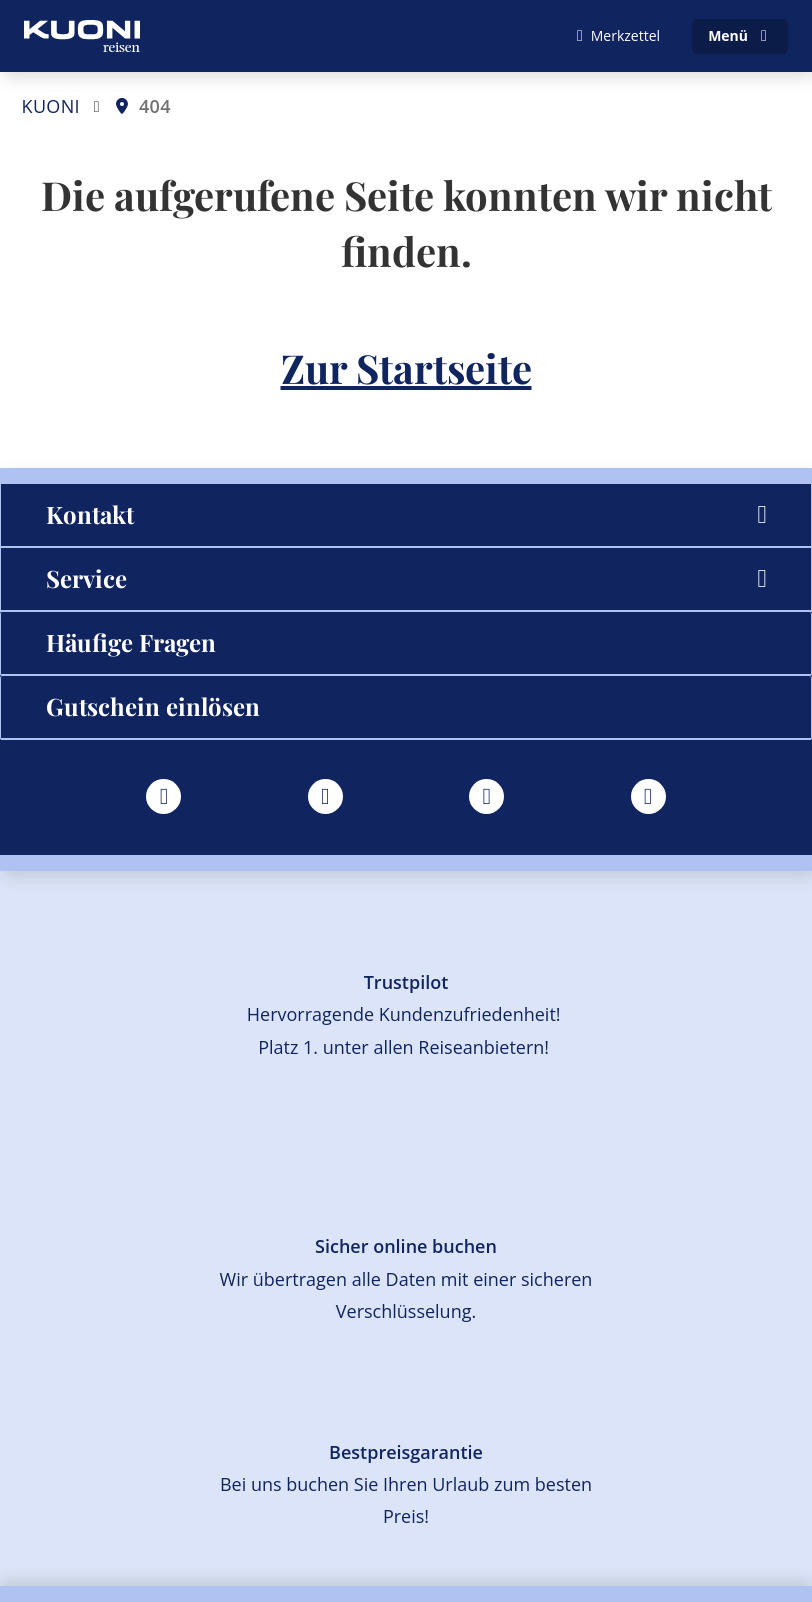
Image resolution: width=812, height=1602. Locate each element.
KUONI (51, 106)
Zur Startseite (406, 367)
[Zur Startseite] (82, 36)
